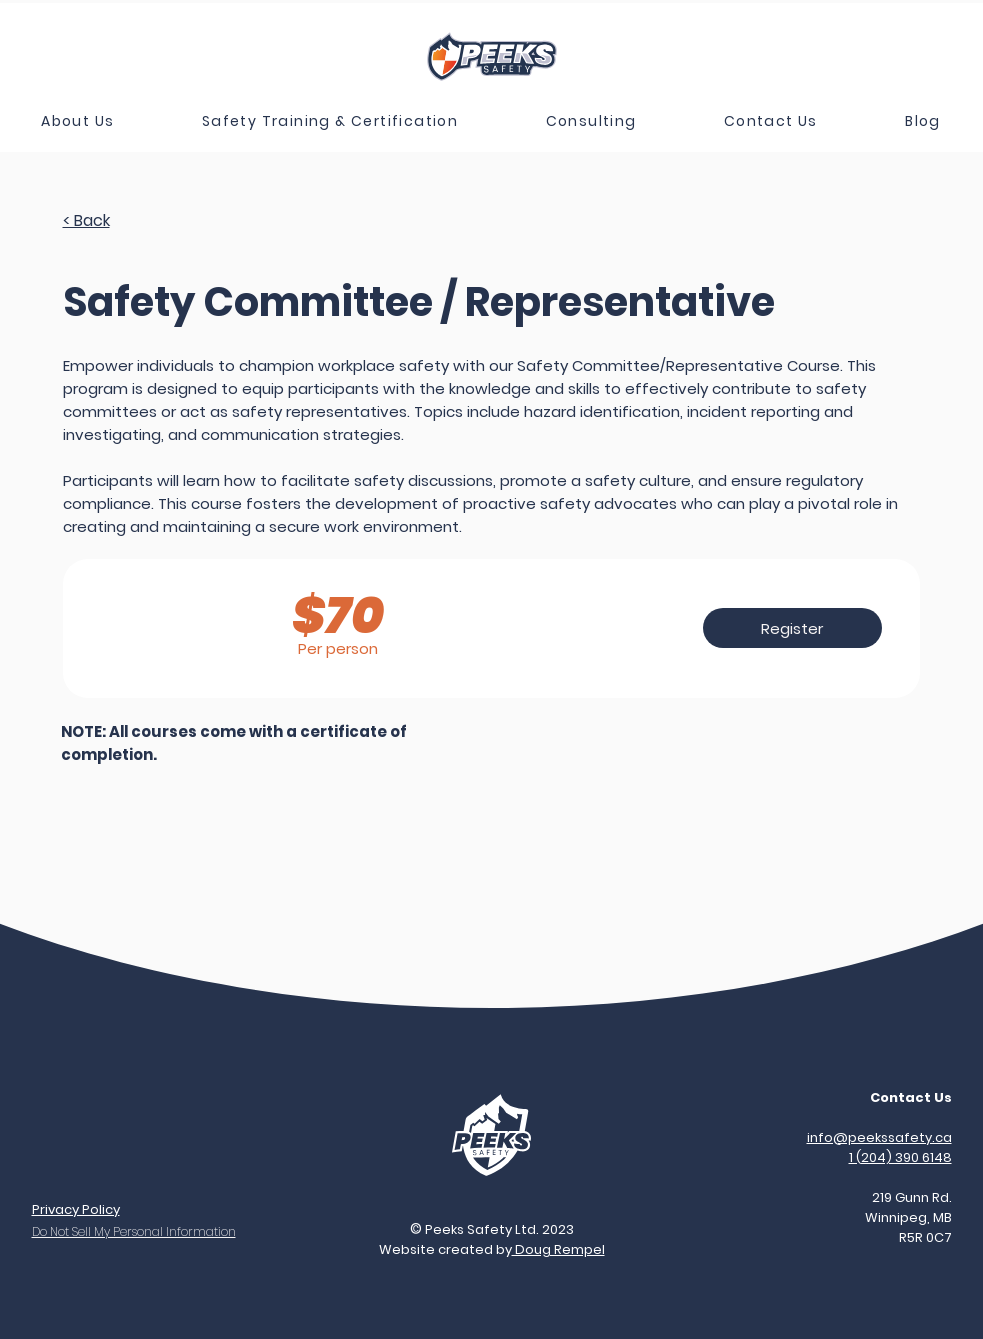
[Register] (792, 628)
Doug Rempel (558, 1249)
